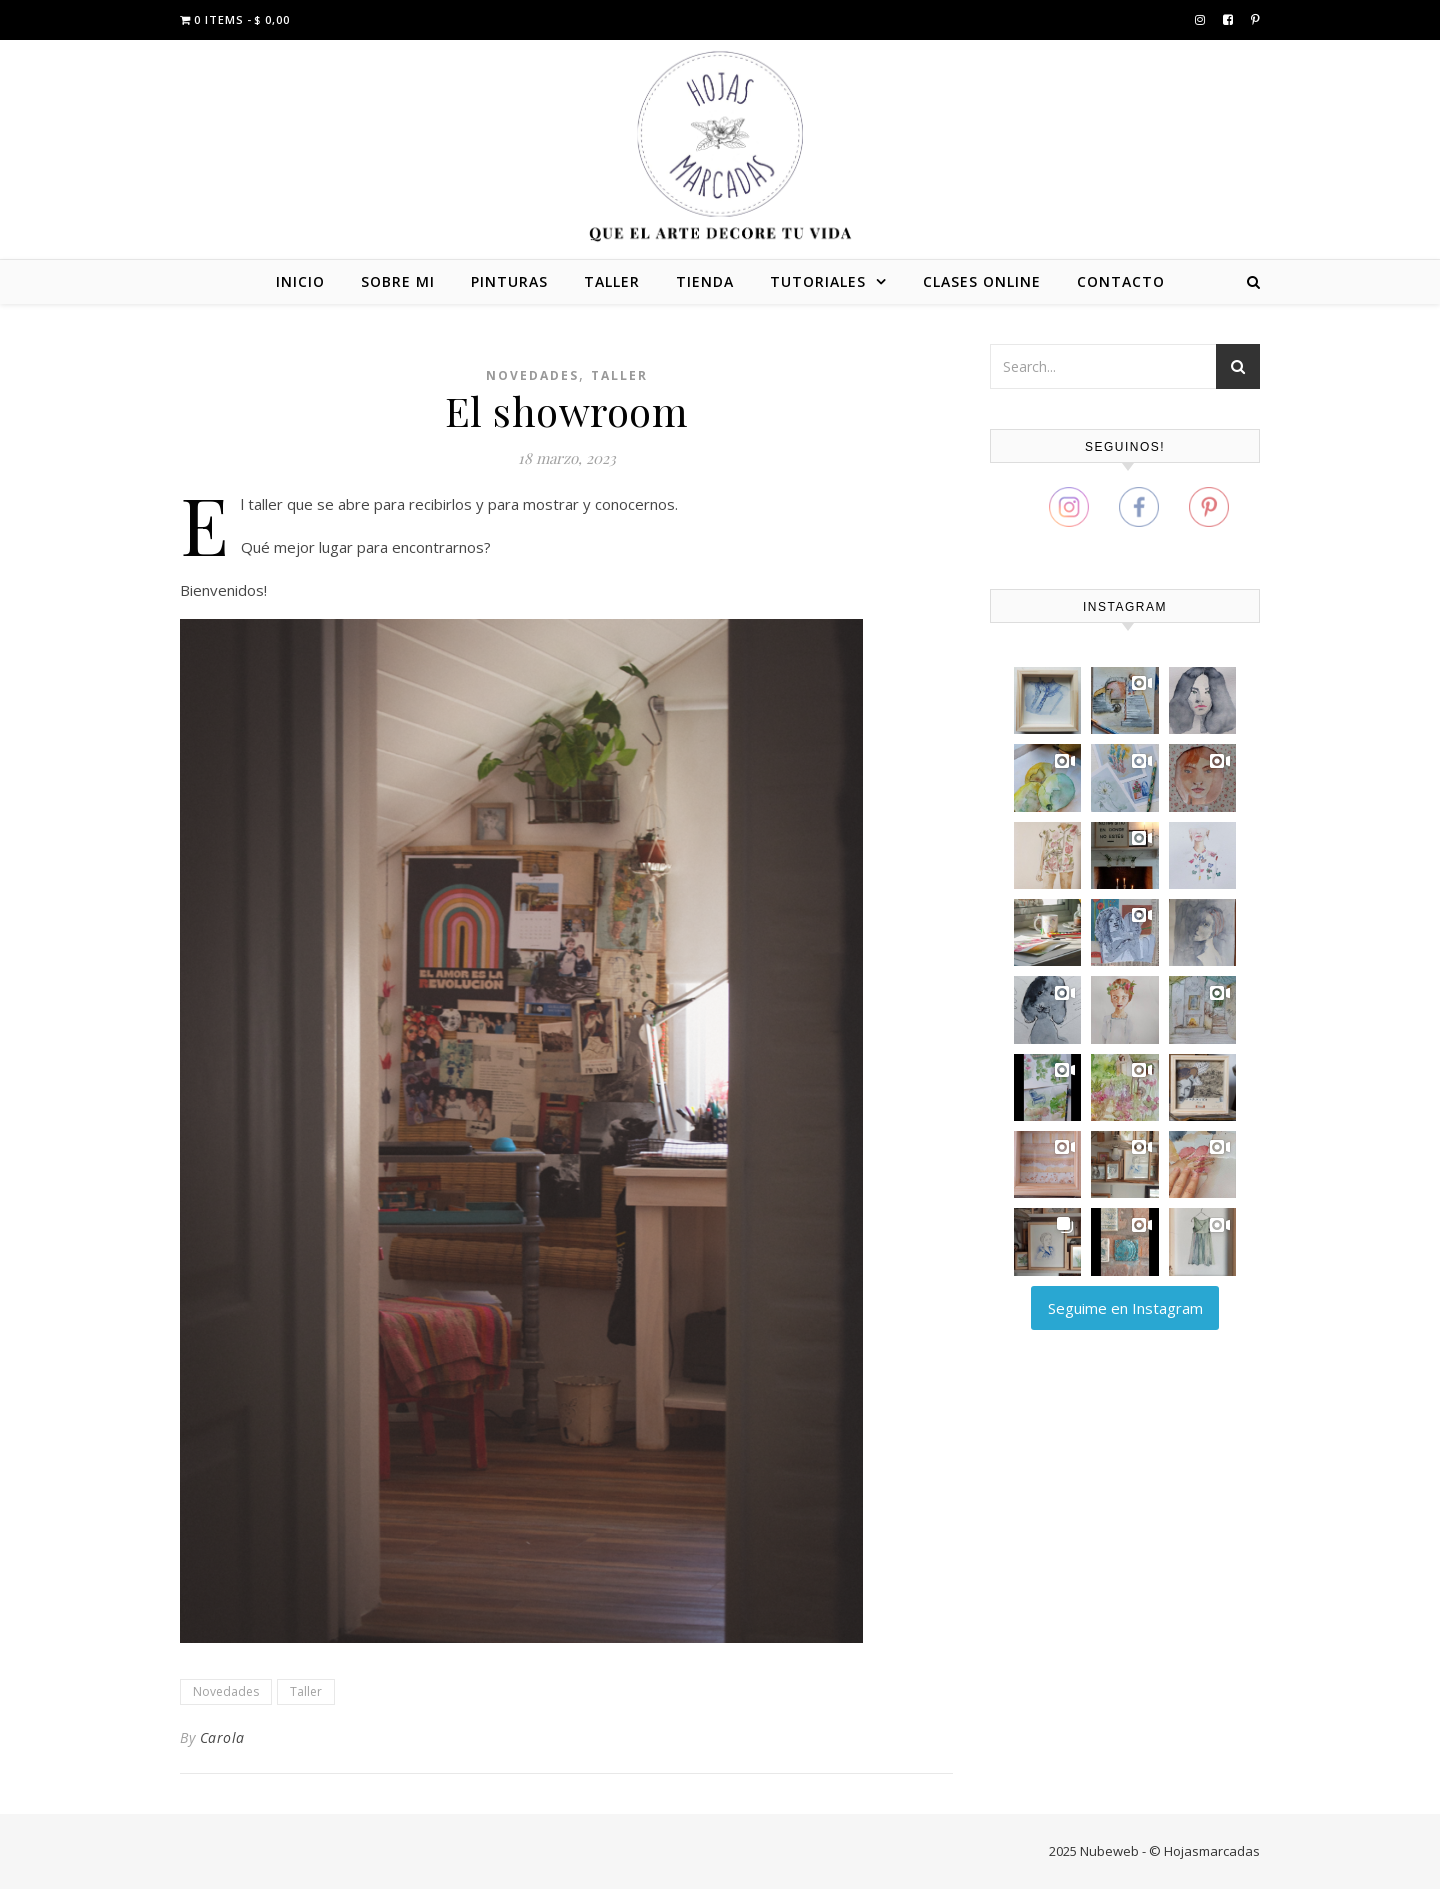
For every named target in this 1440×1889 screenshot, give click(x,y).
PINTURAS (509, 281)
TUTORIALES (818, 281)
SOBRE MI (398, 281)
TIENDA (705, 281)
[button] (1047, 700)
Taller (619, 375)
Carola (222, 1737)
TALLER (612, 281)
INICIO (300, 281)
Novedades (532, 375)
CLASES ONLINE (982, 281)
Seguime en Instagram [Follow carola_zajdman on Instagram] (1125, 1308)
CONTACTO (1121, 281)
